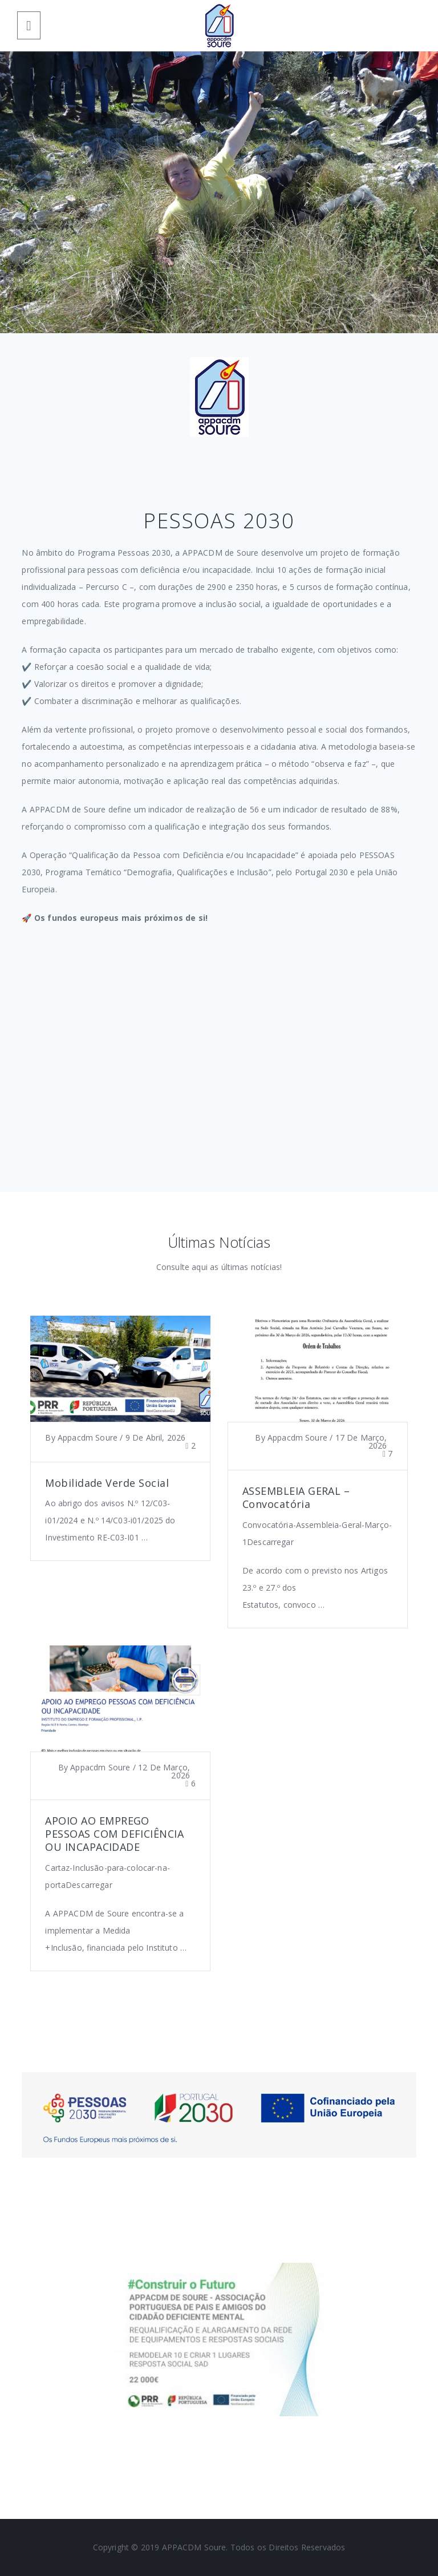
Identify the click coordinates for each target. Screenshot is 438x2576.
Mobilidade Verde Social (107, 1483)
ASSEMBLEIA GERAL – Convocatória (296, 1497)
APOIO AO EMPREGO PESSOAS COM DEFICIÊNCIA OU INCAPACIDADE (114, 1834)
